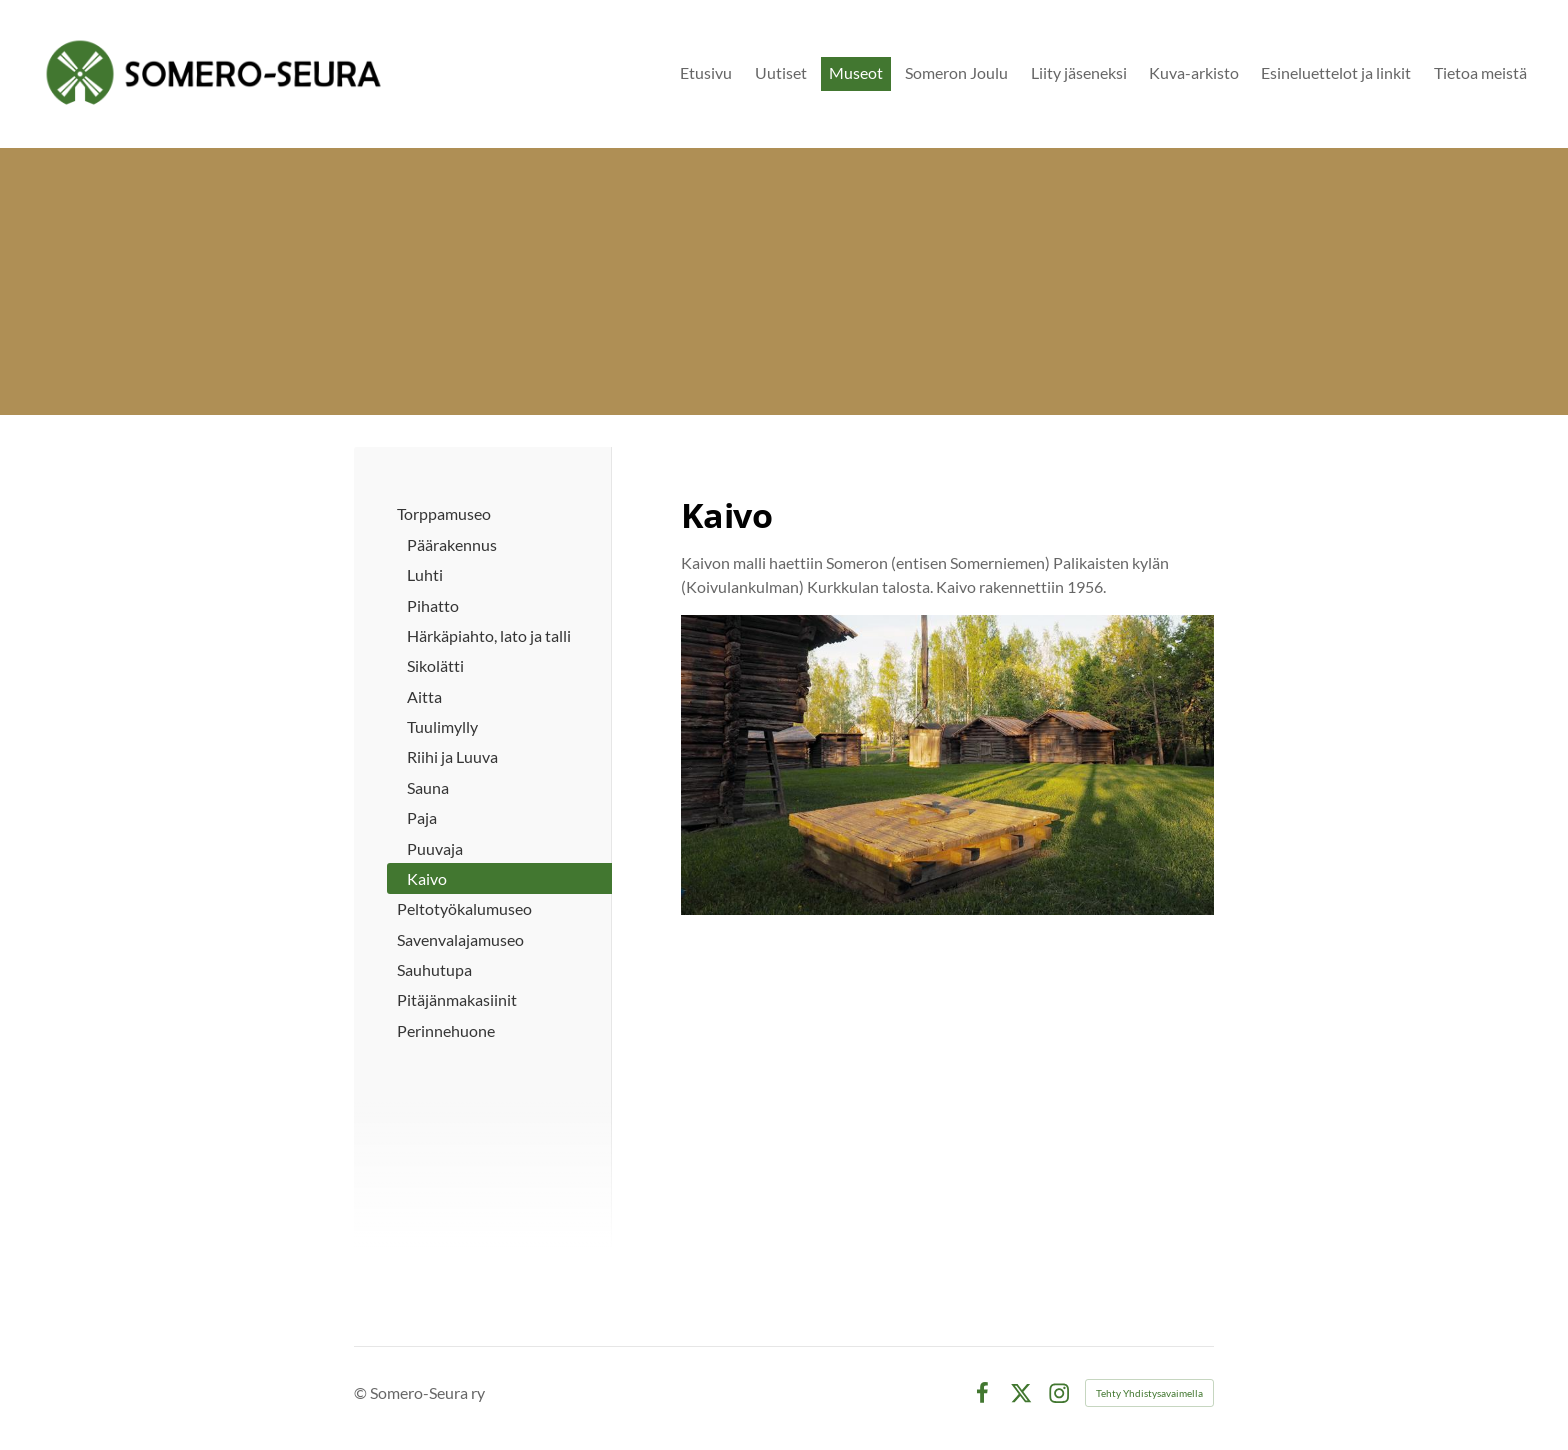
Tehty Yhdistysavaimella (1149, 1393)
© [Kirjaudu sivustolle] (362, 1392)
